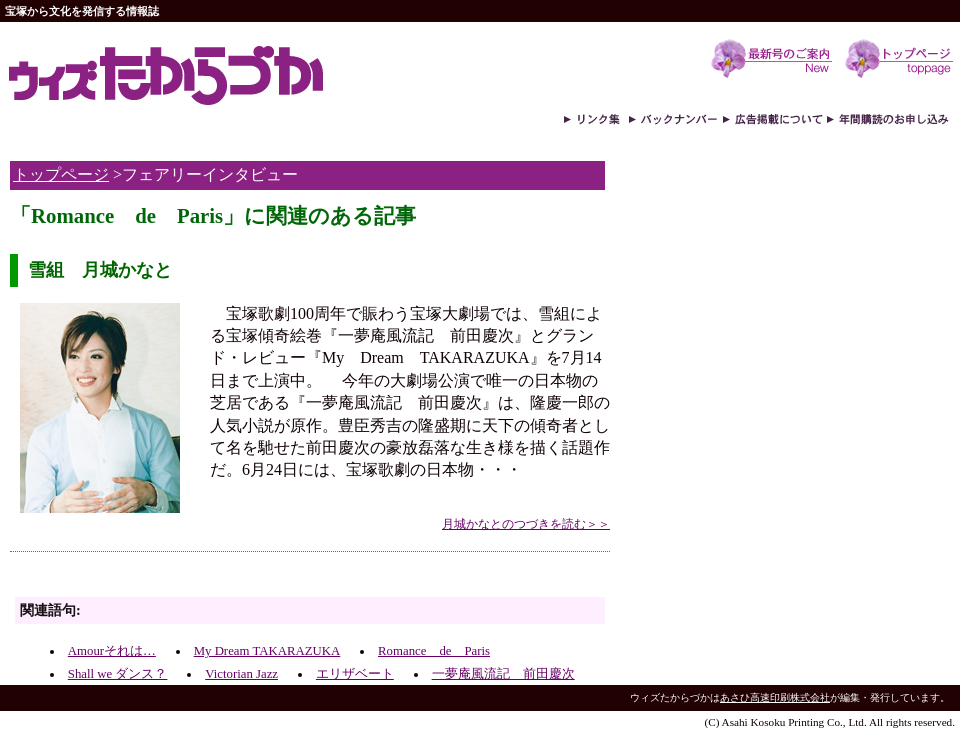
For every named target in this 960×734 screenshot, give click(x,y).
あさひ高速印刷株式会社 (775, 697)
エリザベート (355, 674)
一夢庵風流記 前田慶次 (503, 674)
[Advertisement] (244, 579)
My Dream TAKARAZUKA (267, 651)
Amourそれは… (112, 651)
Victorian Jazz (241, 674)
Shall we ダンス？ (118, 674)
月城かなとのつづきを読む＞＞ (526, 524)
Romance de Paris (434, 651)
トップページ (61, 174)
